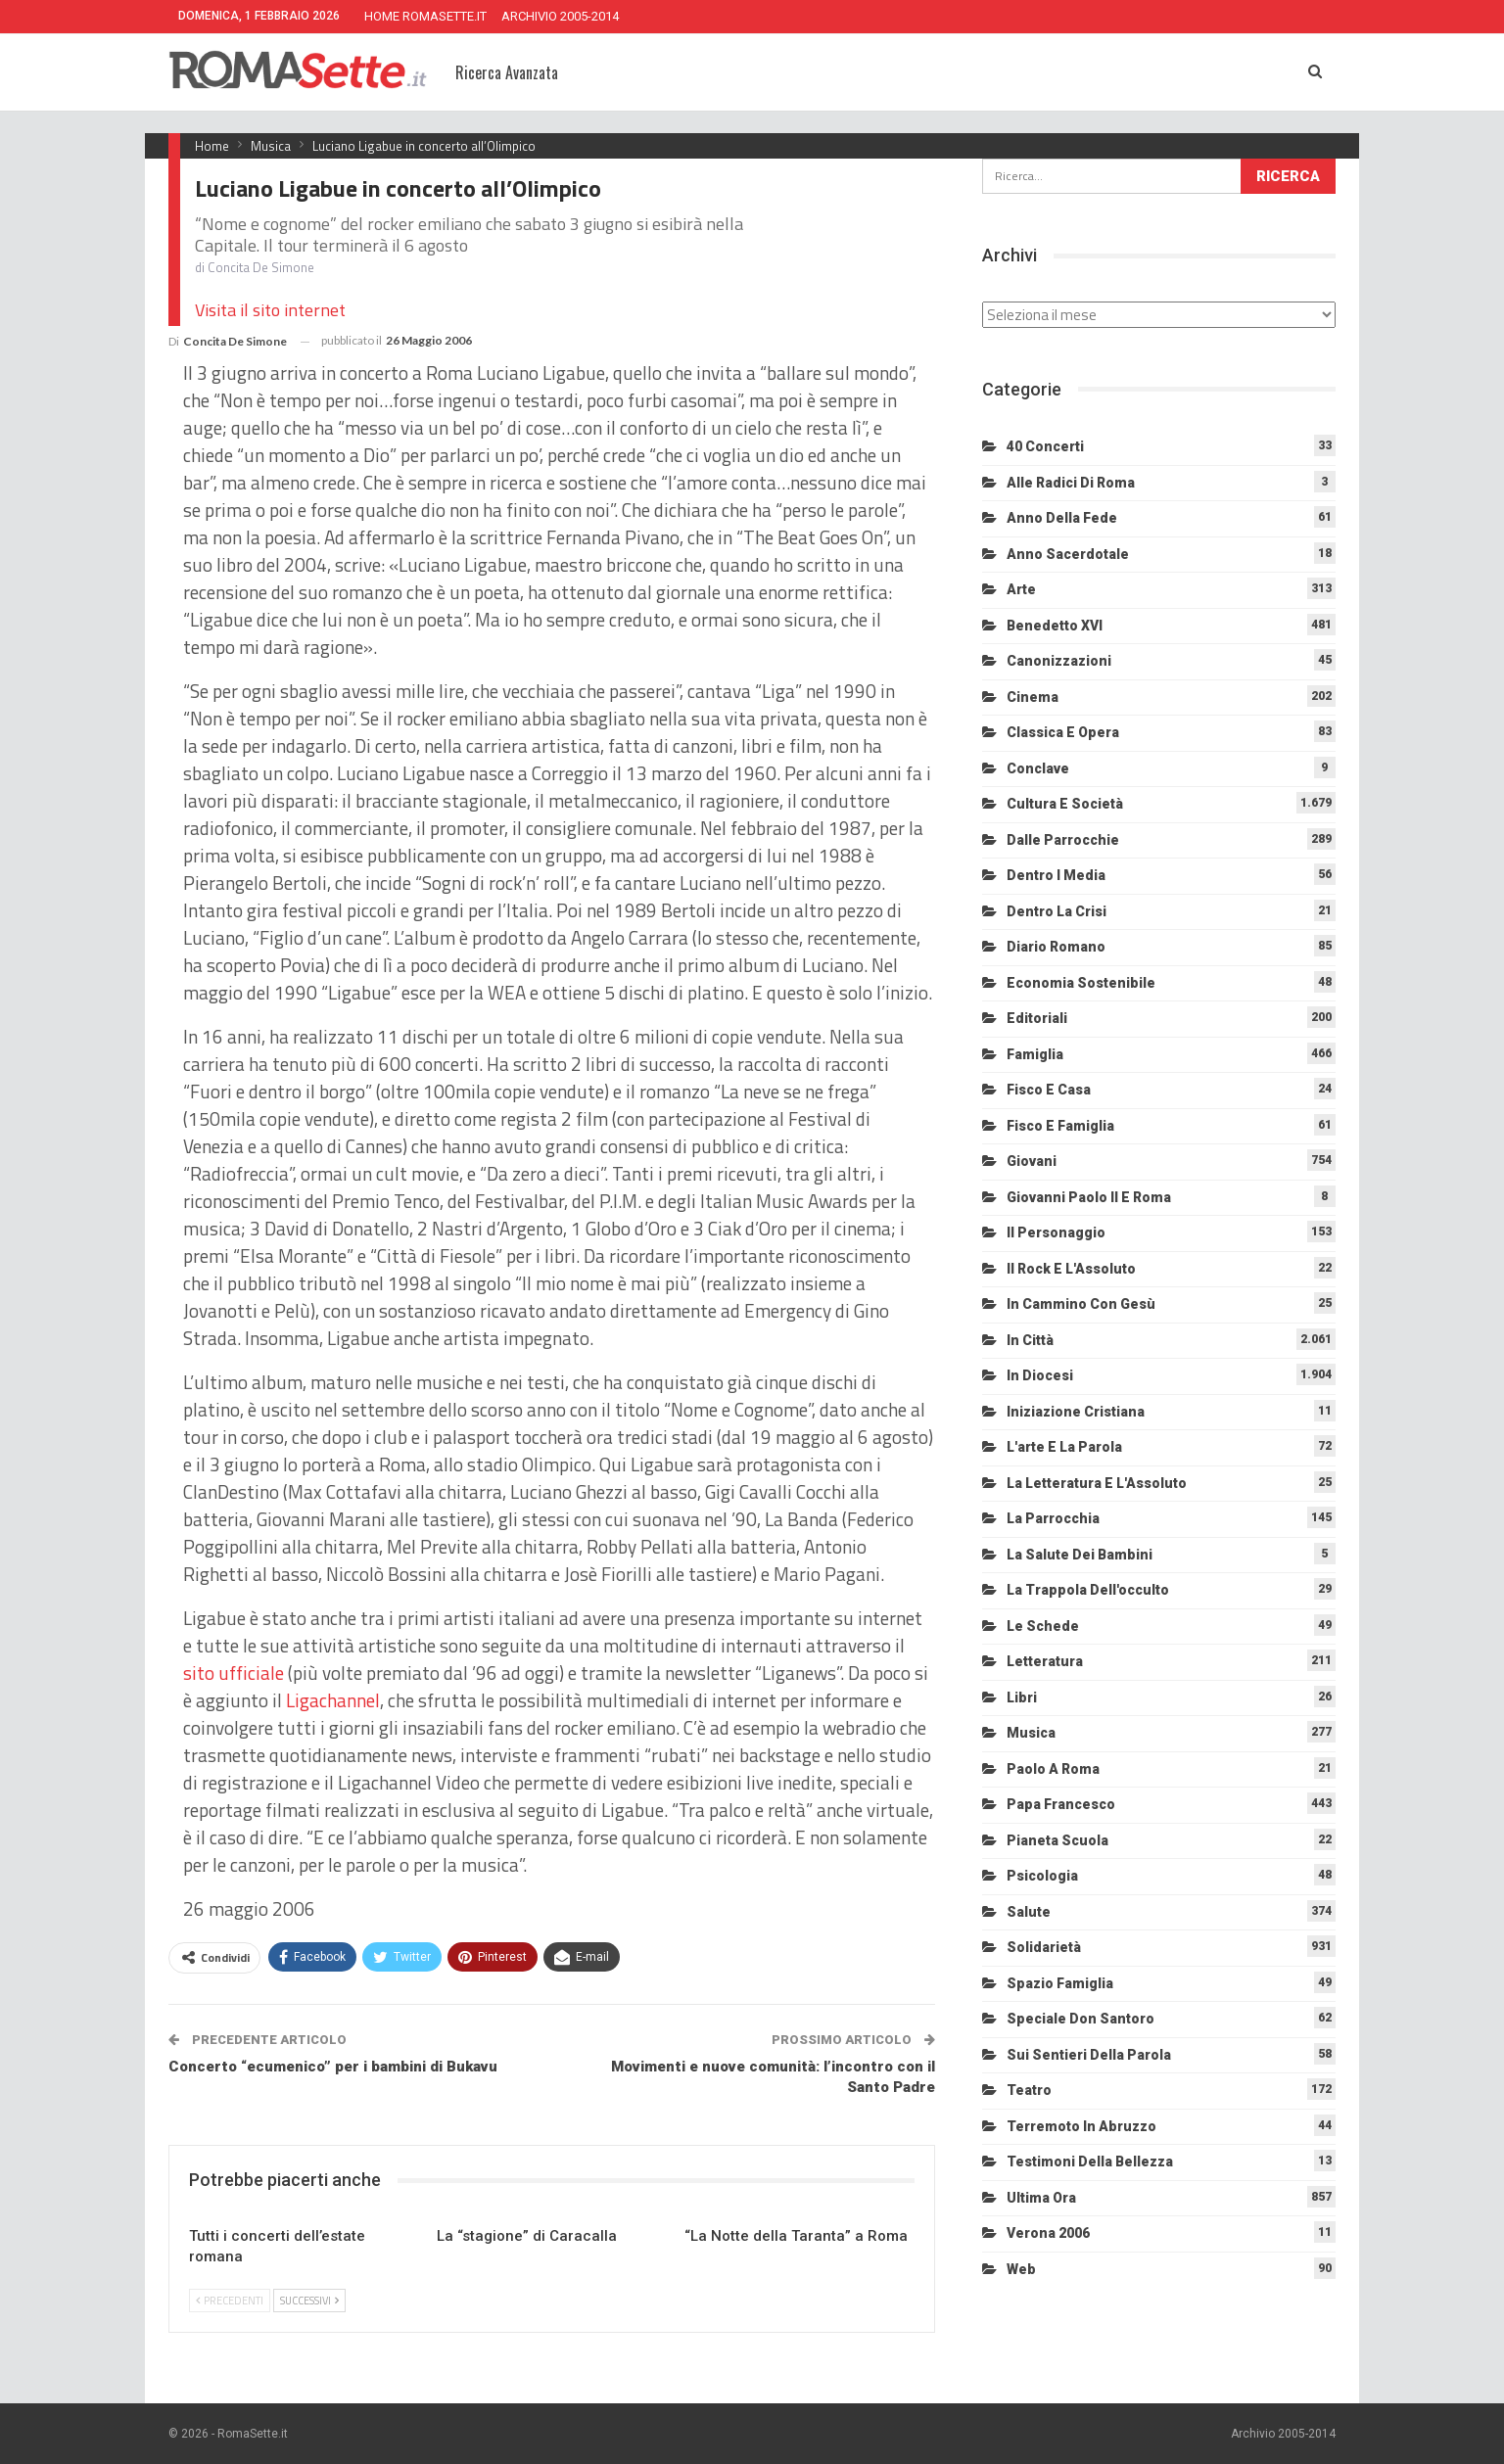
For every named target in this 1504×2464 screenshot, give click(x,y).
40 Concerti (1045, 446)
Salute (1029, 1912)
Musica (1031, 1733)
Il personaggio (1056, 1232)
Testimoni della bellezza (1090, 2161)
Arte (1021, 589)
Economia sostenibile (1081, 983)
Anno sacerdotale (1068, 554)
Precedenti (229, 2300)
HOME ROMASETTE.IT (425, 16)
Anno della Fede (1062, 518)
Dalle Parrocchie (1063, 840)
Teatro (1029, 2090)
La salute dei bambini (1079, 1554)
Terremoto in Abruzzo (1081, 2126)
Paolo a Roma (1053, 1769)
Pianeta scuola (1057, 1840)
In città (1030, 1340)
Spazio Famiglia (1060, 1983)
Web (1021, 2269)
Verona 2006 (1048, 2233)
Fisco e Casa (1049, 1089)
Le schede (1043, 1626)
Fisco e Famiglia (1060, 1126)
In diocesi (1040, 1375)
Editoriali (1037, 1018)
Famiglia (1035, 1054)
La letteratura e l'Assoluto (1097, 1483)
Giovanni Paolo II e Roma (1089, 1197)
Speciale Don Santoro (1080, 2018)
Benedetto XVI (1055, 625)
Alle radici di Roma (1071, 482)
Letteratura (1045, 1661)
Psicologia (1042, 1875)
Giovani (1032, 1161)
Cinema (1032, 697)
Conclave (1038, 768)
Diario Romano (1056, 946)
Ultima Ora (1041, 2198)
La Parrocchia (1053, 1518)
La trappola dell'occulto (1088, 1590)
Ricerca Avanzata (506, 72)
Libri (1022, 1697)
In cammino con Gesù (1081, 1304)
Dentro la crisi (1056, 911)
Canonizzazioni (1059, 661)
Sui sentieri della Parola (1089, 2055)
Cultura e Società (1065, 804)
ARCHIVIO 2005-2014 (560, 16)
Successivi (309, 2300)
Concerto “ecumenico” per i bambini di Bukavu (332, 2066)
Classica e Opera (1063, 732)
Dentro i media (1056, 875)
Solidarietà (1044, 1947)
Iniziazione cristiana (1076, 1411)
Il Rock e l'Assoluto (1071, 1269)
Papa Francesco (1061, 1804)
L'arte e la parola (1064, 1447)
